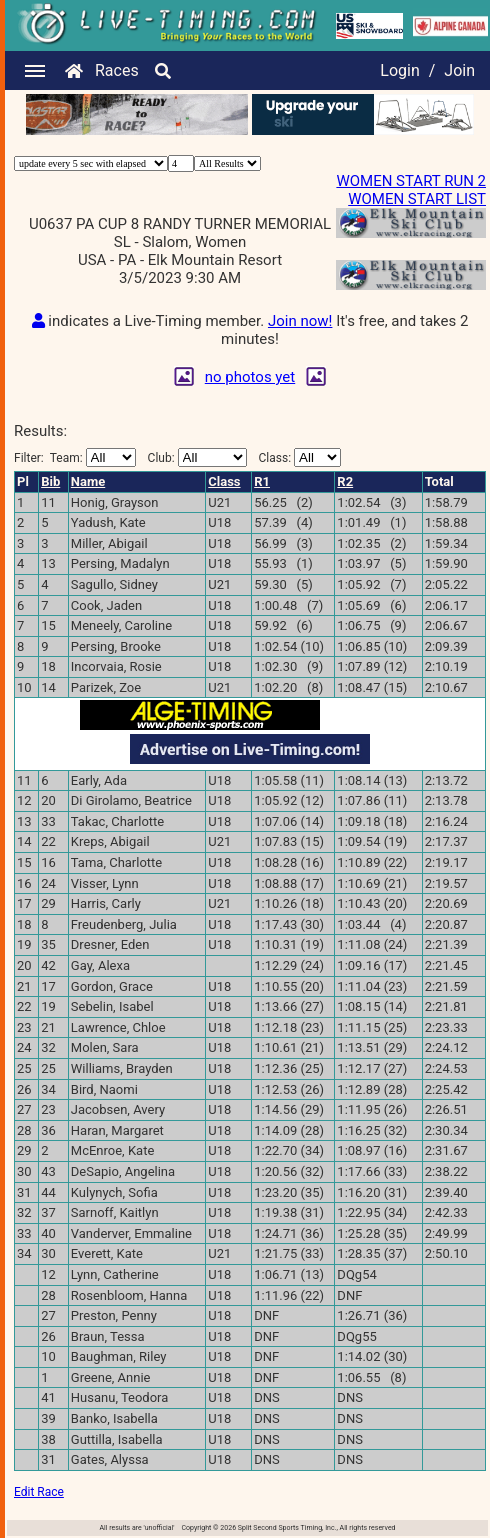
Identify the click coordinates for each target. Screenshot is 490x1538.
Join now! (300, 321)
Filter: (75, 457)
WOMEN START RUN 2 (411, 181)
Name (88, 481)
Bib (50, 481)
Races (117, 70)
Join (459, 70)
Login (399, 70)
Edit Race (39, 1492)
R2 (345, 481)
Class (224, 481)
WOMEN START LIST (417, 199)
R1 (262, 481)
